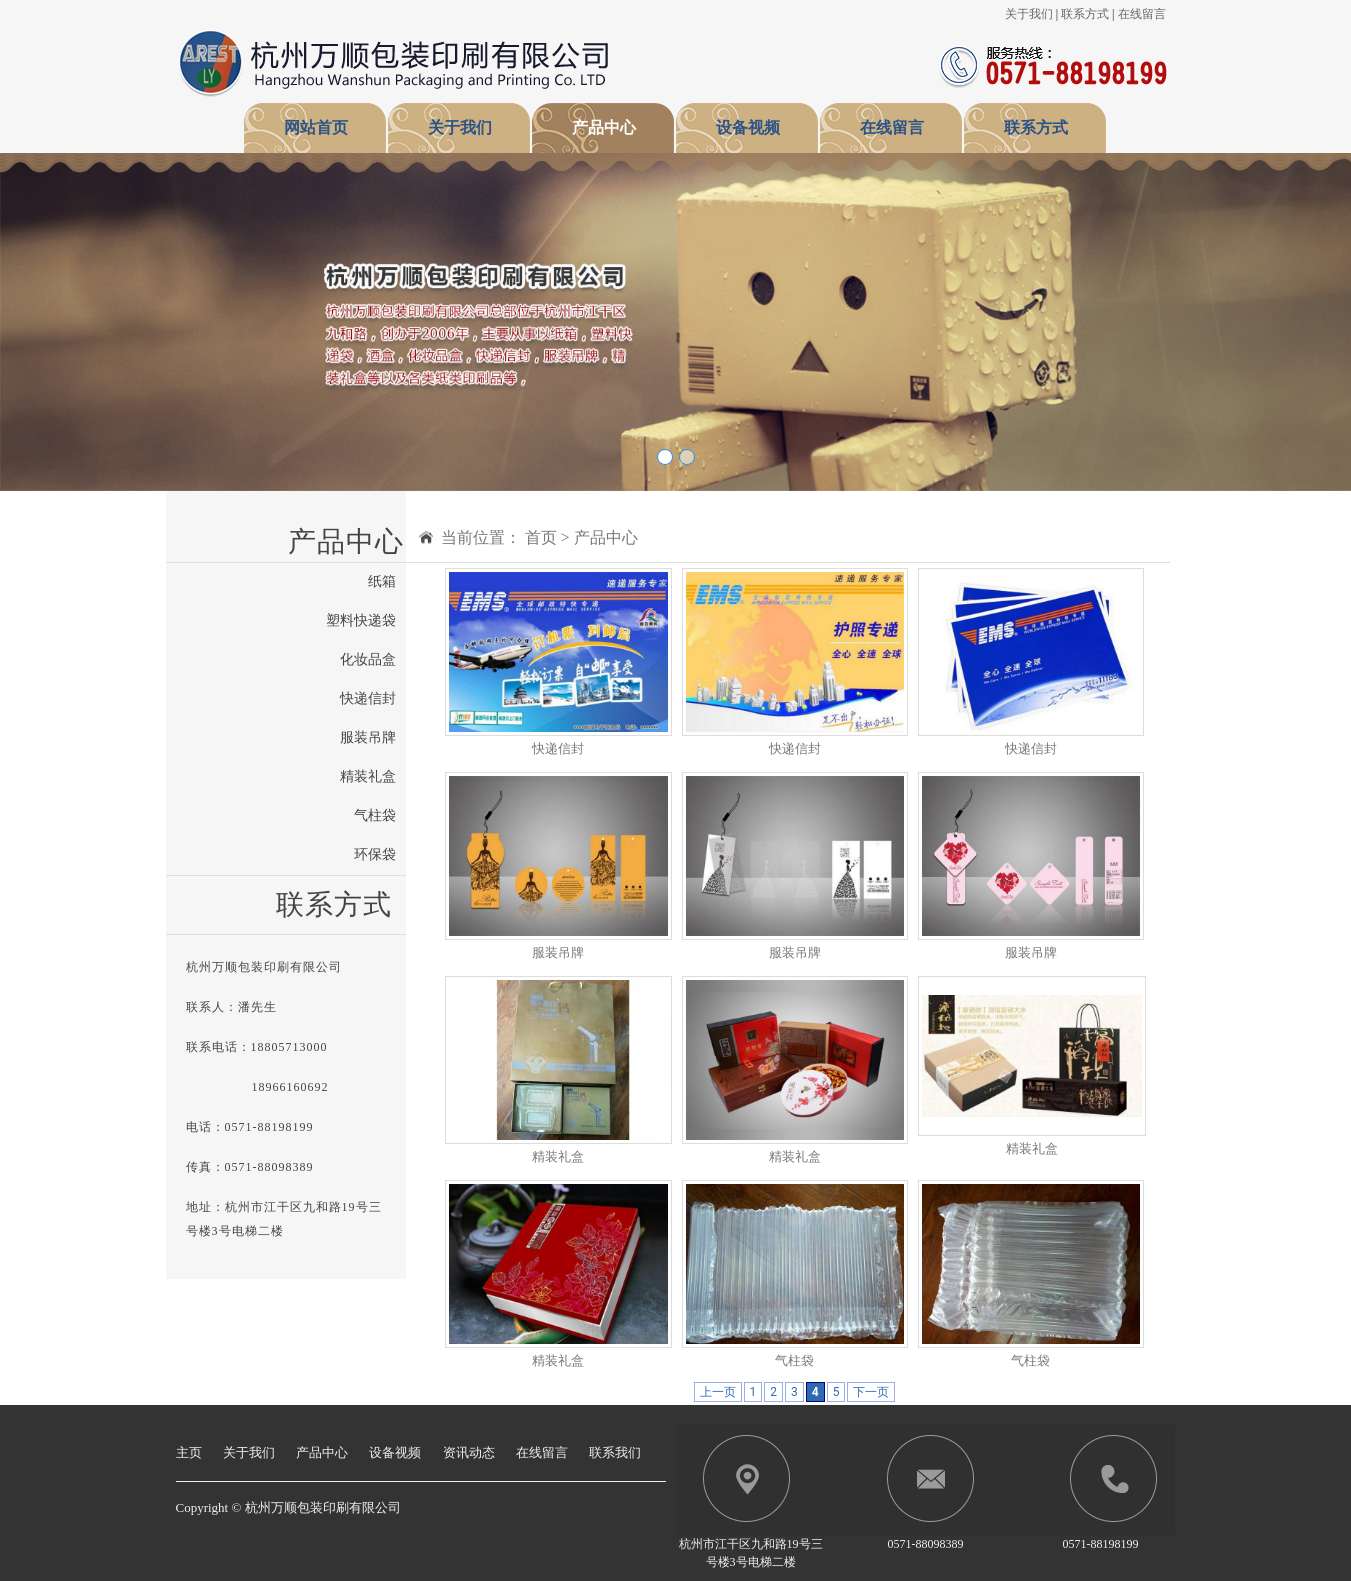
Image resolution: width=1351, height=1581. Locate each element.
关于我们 (1029, 14)
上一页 (718, 1392)
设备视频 (748, 127)
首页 (541, 537)
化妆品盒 (368, 659)
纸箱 (382, 581)
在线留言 (1142, 14)
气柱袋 (375, 815)
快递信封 (368, 698)
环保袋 (375, 854)
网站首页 (316, 127)
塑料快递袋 (361, 620)
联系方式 (1085, 14)
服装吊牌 (368, 737)
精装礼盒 (368, 776)
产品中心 (604, 127)
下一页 (871, 1392)
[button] (101, 322)
